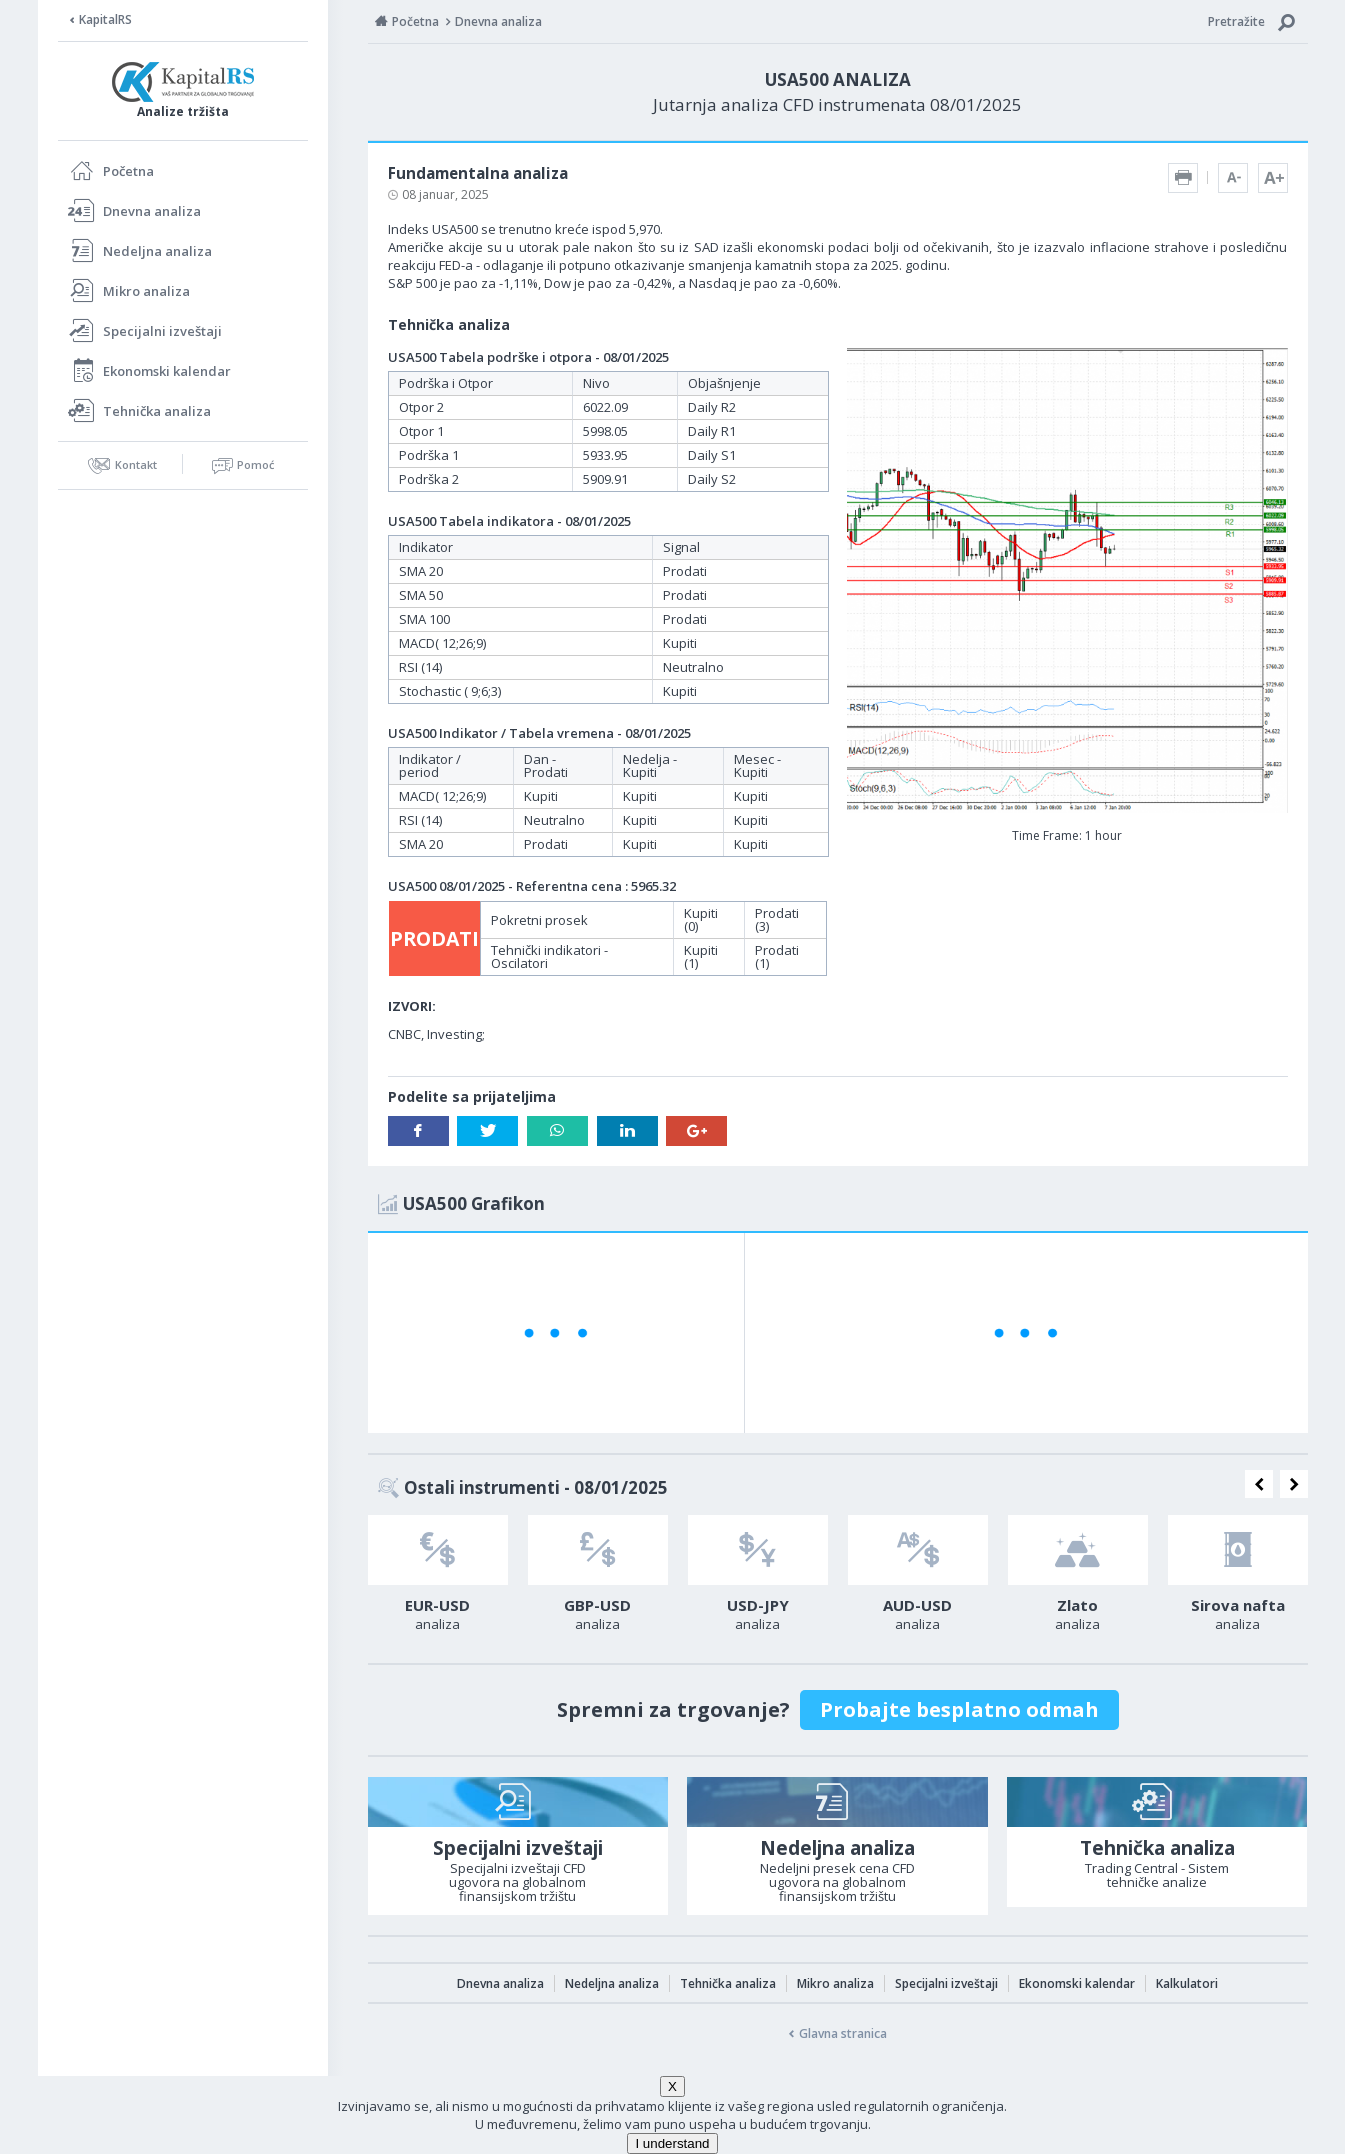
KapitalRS (105, 19)
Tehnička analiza (157, 411)
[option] (438, 1579)
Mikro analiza (146, 291)
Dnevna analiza (152, 211)
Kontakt (136, 464)
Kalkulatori (1187, 1983)
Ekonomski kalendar (167, 371)
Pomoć (255, 464)
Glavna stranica (843, 2033)
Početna (128, 171)
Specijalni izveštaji (162, 331)
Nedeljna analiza (157, 251)
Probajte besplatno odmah (959, 1709)
